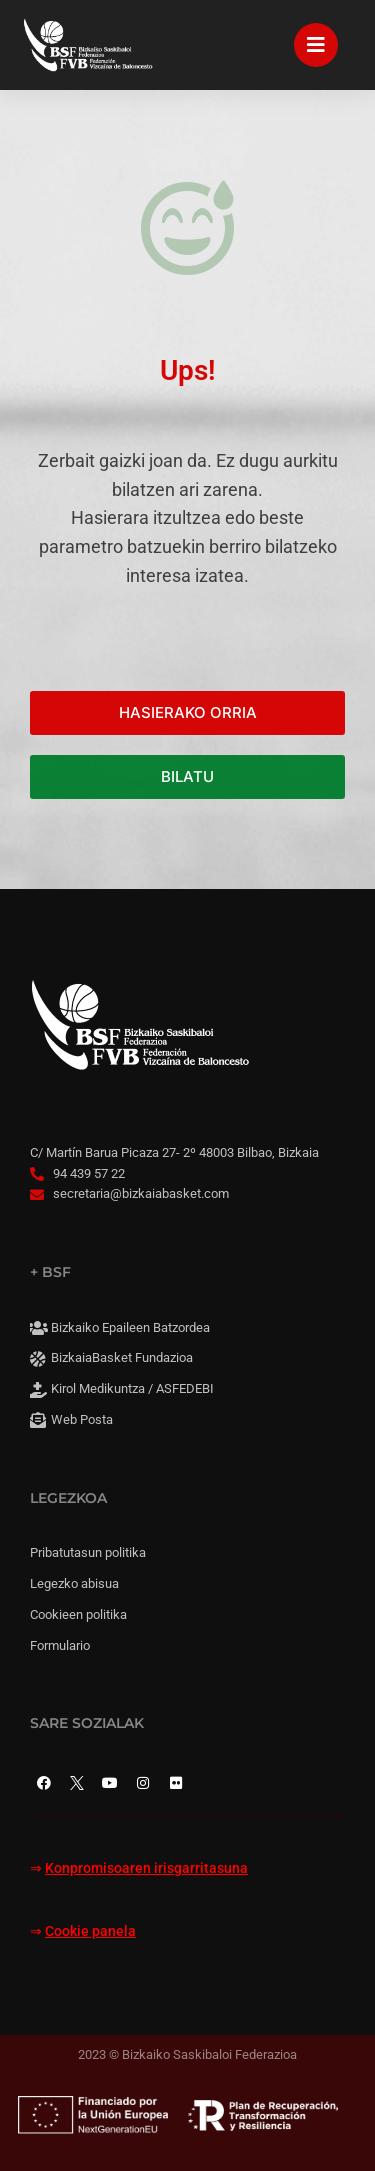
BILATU (187, 776)
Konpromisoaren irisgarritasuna (146, 1868)
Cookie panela (90, 1931)
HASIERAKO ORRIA (188, 712)
